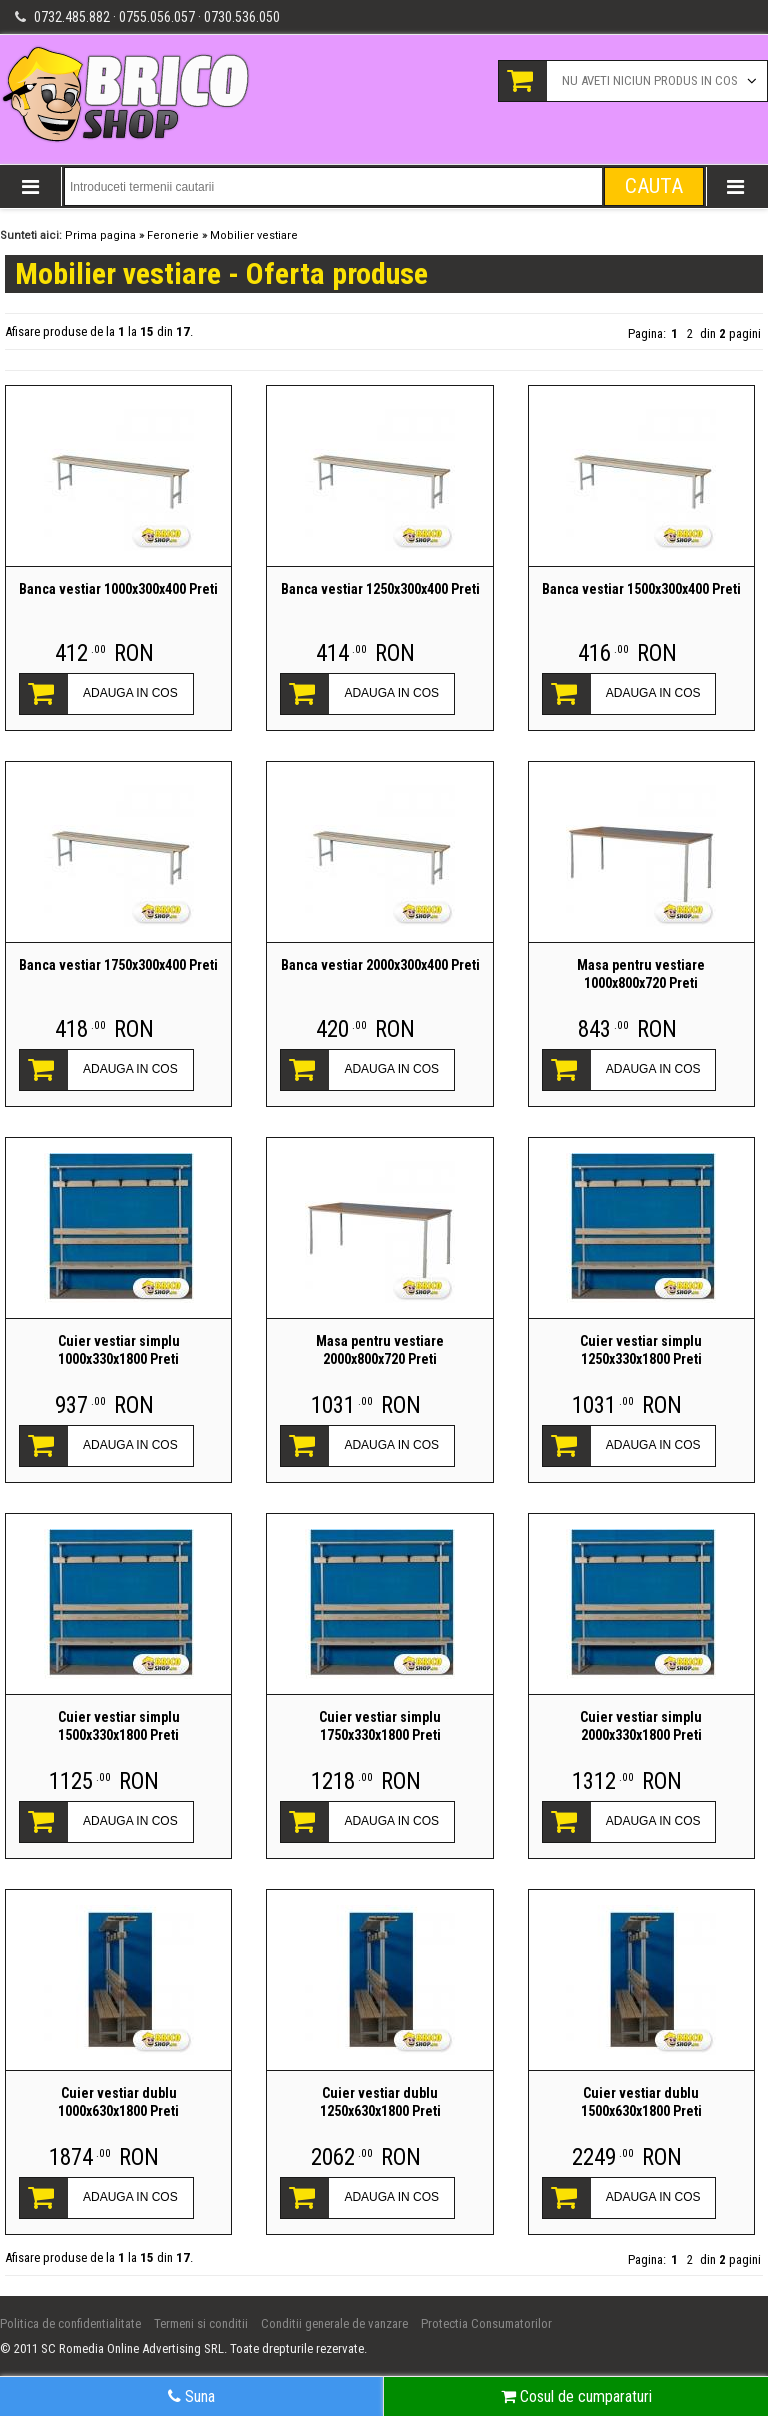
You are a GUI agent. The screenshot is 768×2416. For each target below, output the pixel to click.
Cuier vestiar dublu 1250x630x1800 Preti (380, 2102)
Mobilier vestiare (254, 235)
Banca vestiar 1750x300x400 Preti (118, 965)
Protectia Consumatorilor (486, 2323)
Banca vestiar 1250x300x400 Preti (380, 589)
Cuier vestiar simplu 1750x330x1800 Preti (380, 1726)
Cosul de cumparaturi (576, 2396)
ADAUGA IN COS (130, 693)
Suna (191, 2396)
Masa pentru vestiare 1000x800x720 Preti (641, 974)
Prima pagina (100, 235)
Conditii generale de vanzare (334, 2323)
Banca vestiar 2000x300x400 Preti (380, 965)
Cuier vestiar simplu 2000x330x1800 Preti (641, 1726)
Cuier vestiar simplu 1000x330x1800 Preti (119, 1350)
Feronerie (173, 235)
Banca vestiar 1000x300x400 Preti (118, 589)
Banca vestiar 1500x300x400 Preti (641, 589)
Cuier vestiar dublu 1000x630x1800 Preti (118, 2102)
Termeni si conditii (201, 2323)
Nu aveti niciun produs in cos (650, 80)
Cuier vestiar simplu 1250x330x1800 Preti (641, 1350)
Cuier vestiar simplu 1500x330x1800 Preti (119, 1726)
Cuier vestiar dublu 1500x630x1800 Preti (641, 2102)
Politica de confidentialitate (70, 2323)
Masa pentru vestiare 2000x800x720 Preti (380, 1350)
